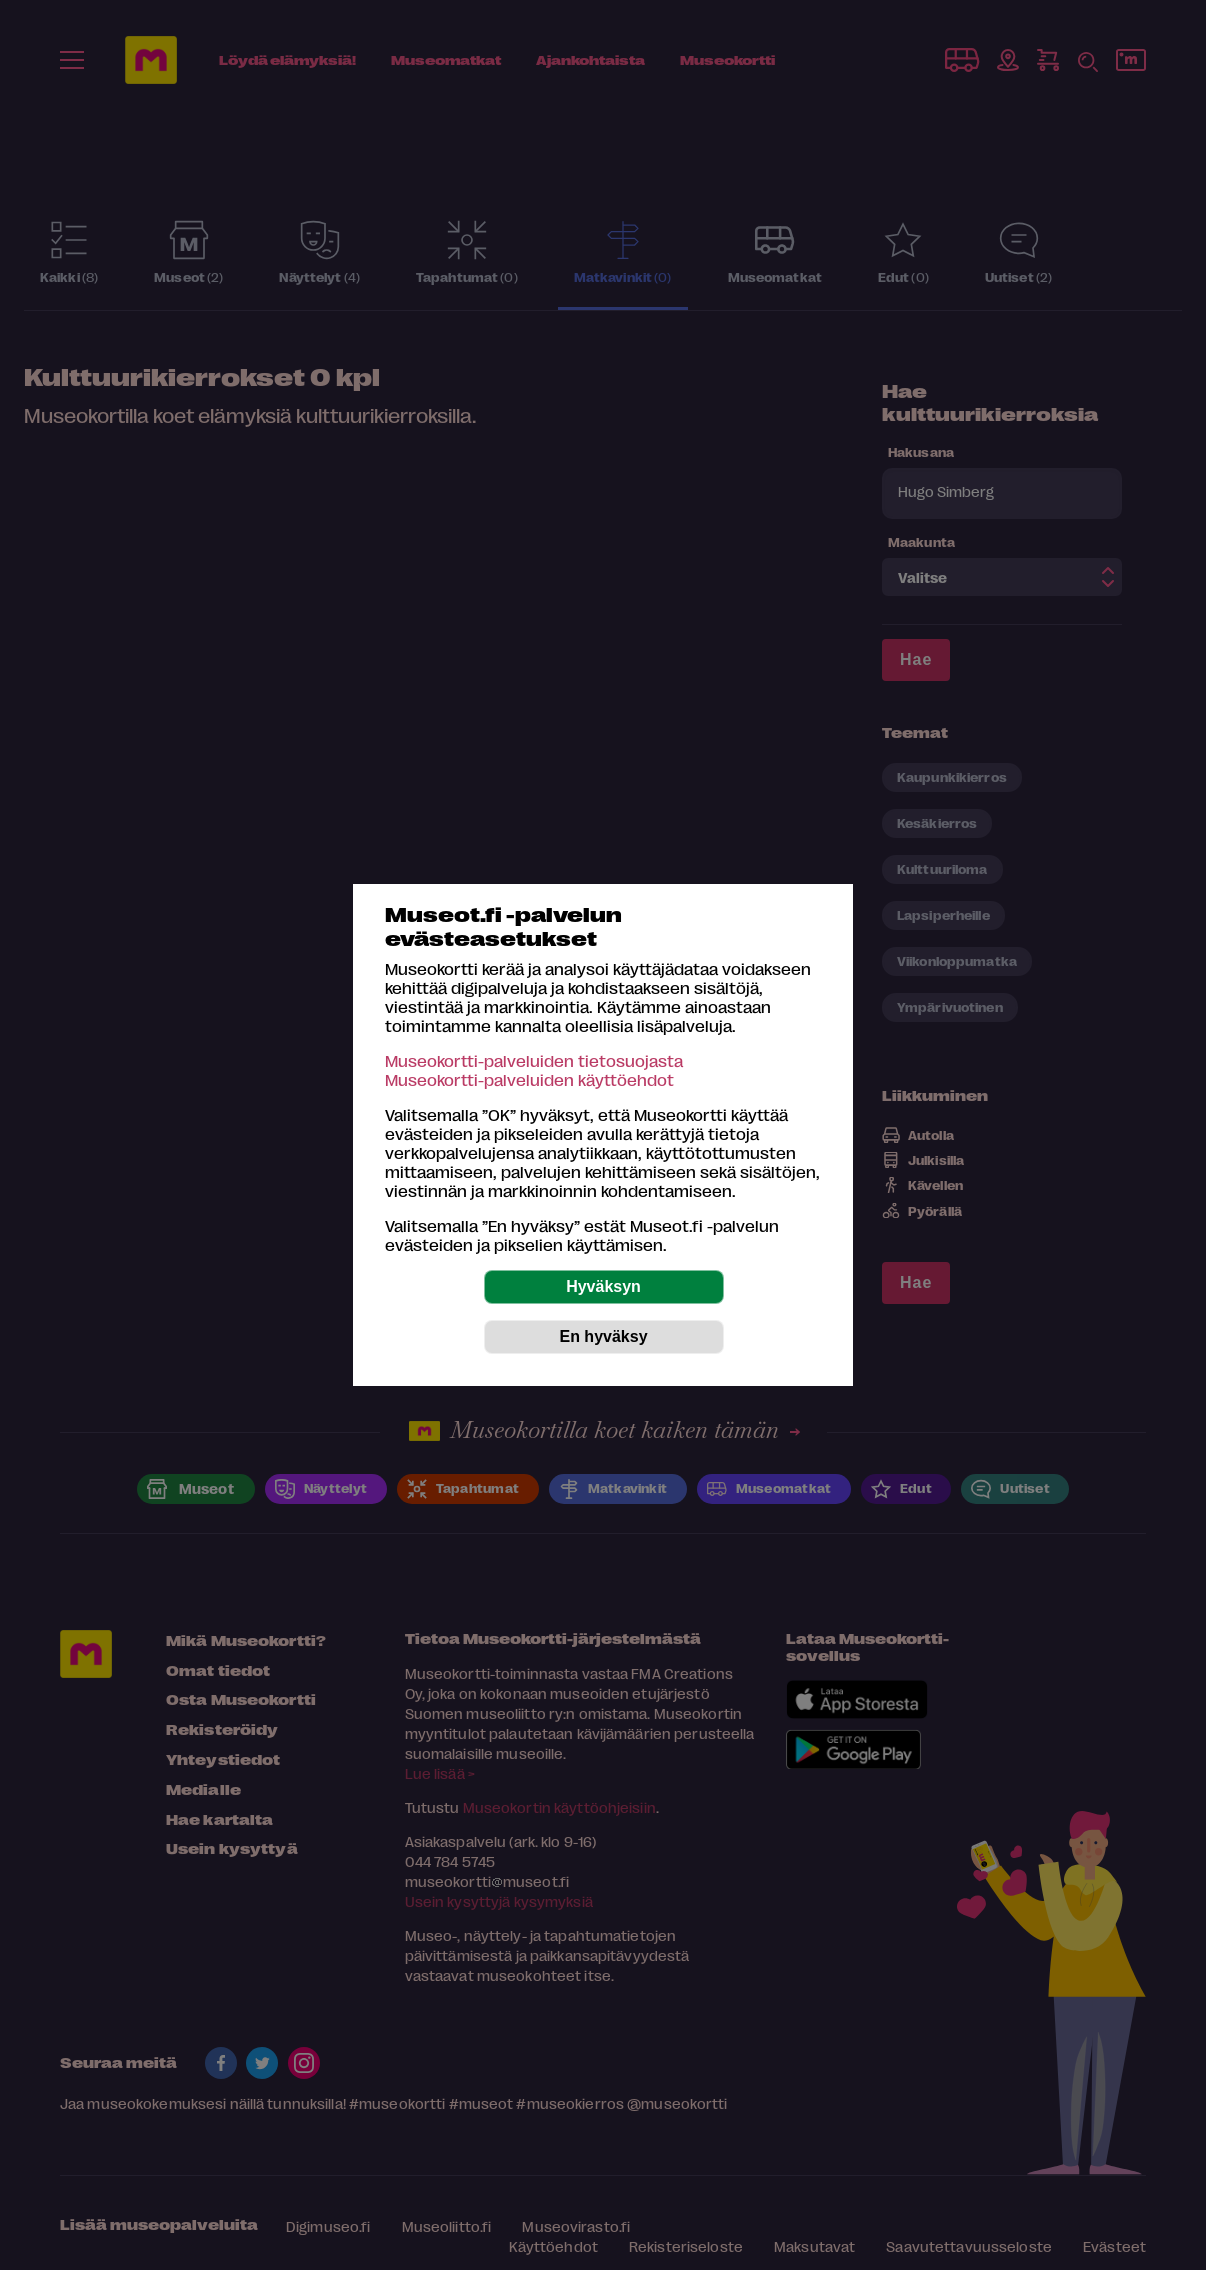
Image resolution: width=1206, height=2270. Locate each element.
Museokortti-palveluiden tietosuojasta (534, 1060)
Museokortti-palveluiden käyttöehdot (529, 1079)
